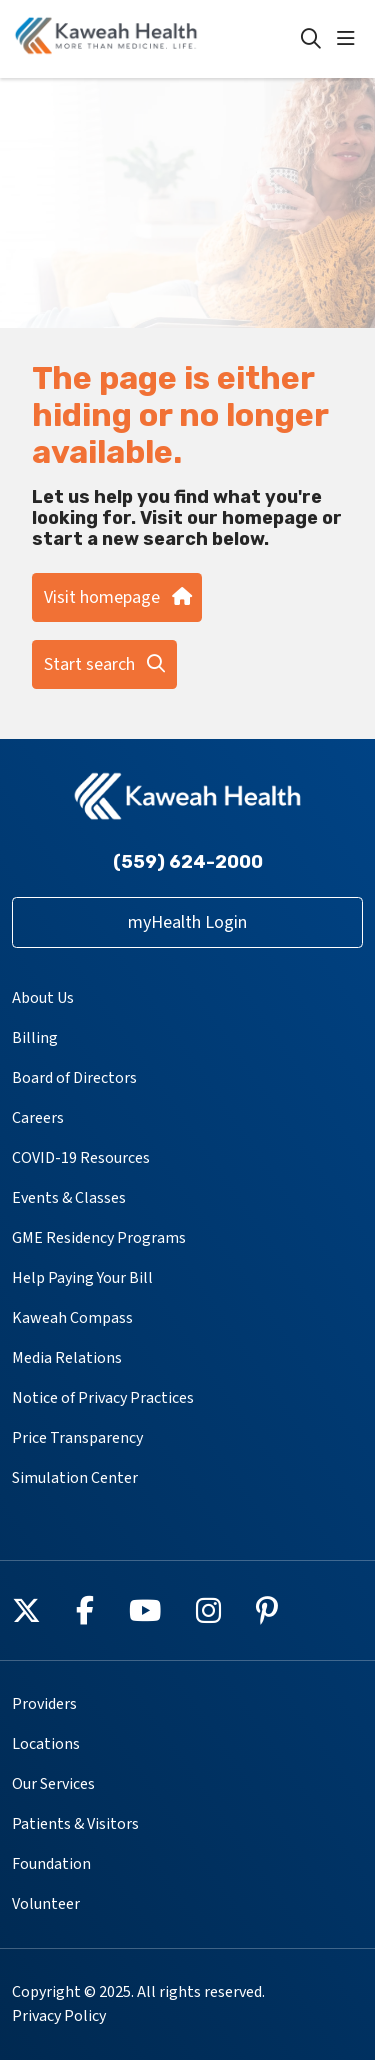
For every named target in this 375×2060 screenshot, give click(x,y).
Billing (35, 1038)
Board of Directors (74, 1078)
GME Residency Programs (99, 1238)
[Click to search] (311, 39)
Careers (38, 1118)
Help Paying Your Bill (82, 1278)
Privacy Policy (59, 2016)
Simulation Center (75, 1478)
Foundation (51, 1864)
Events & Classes (69, 1198)
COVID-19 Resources (81, 1158)
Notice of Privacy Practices (103, 1398)
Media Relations (67, 1358)
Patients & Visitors (75, 1824)
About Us (43, 998)
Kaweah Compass (72, 1318)
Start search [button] (104, 664)
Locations (46, 1744)
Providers (44, 1704)
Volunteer (46, 1904)
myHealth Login (187, 922)
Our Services (53, 1784)
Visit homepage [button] (117, 597)
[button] (350, 39)
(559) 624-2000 (188, 862)
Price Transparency (77, 1438)
